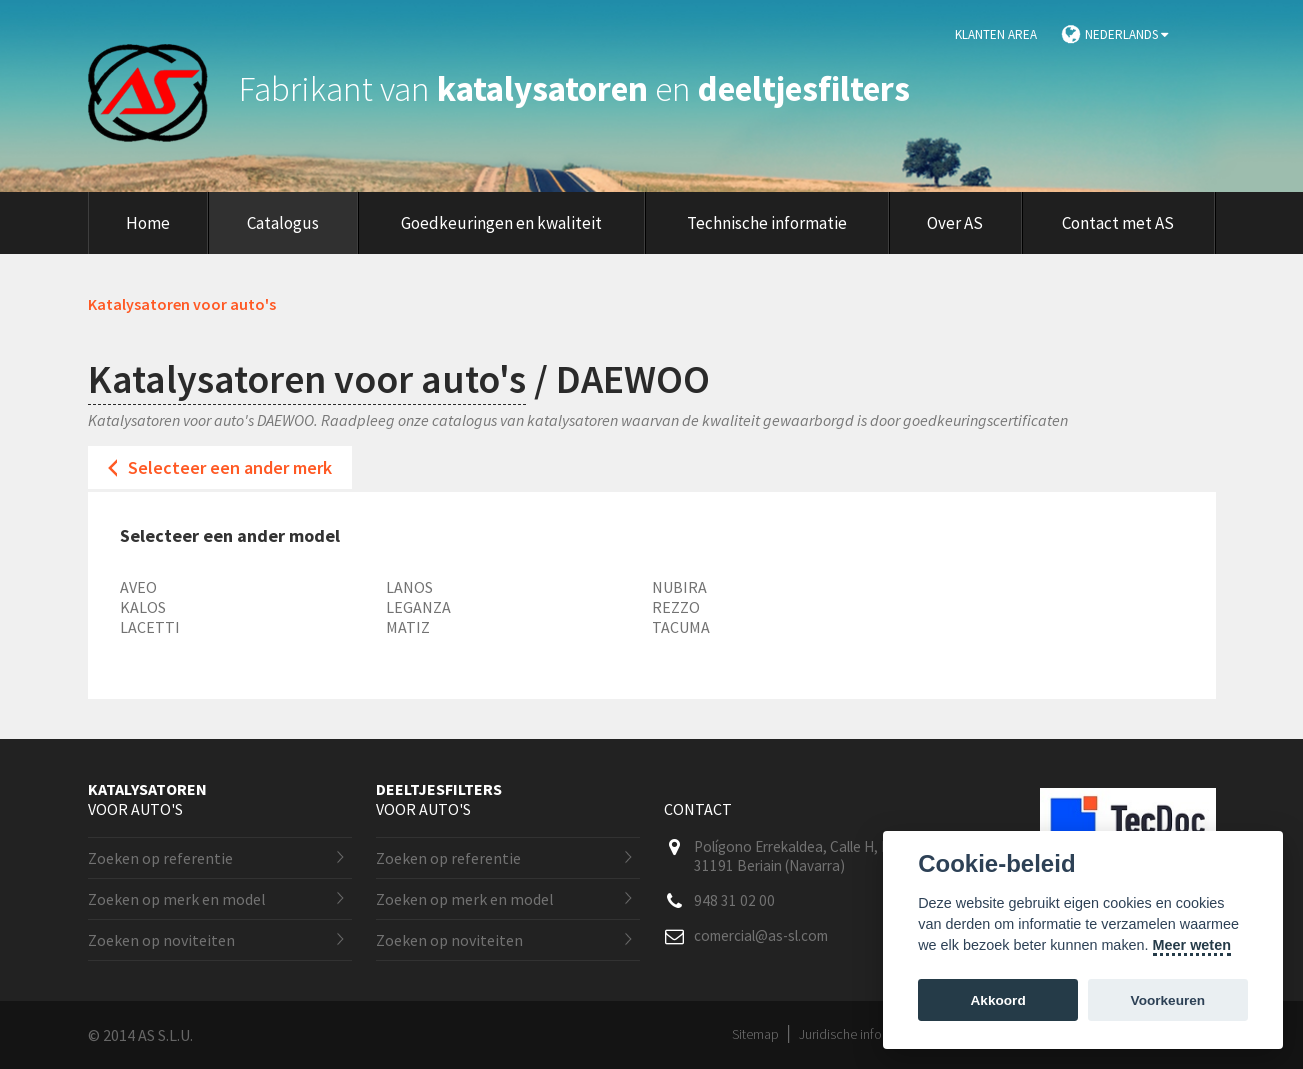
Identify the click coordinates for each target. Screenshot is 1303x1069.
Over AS (955, 223)
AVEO (138, 587)
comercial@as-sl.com (761, 935)
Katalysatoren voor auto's (307, 379)
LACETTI (150, 627)
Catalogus (283, 223)
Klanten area (996, 34)
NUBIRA (679, 587)
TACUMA (681, 627)
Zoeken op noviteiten (161, 940)
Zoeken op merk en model (177, 899)
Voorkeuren (1168, 1000)
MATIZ (408, 627)
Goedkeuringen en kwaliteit (501, 223)
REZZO (676, 607)
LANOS (409, 587)
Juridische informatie (858, 1034)
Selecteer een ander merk (230, 467)
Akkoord (998, 1000)
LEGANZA (418, 607)
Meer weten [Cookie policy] (1192, 945)
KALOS (143, 607)
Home (148, 223)
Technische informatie (767, 223)
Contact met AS (1118, 223)
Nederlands (1126, 34)
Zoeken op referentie (160, 858)
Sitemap (755, 1034)
